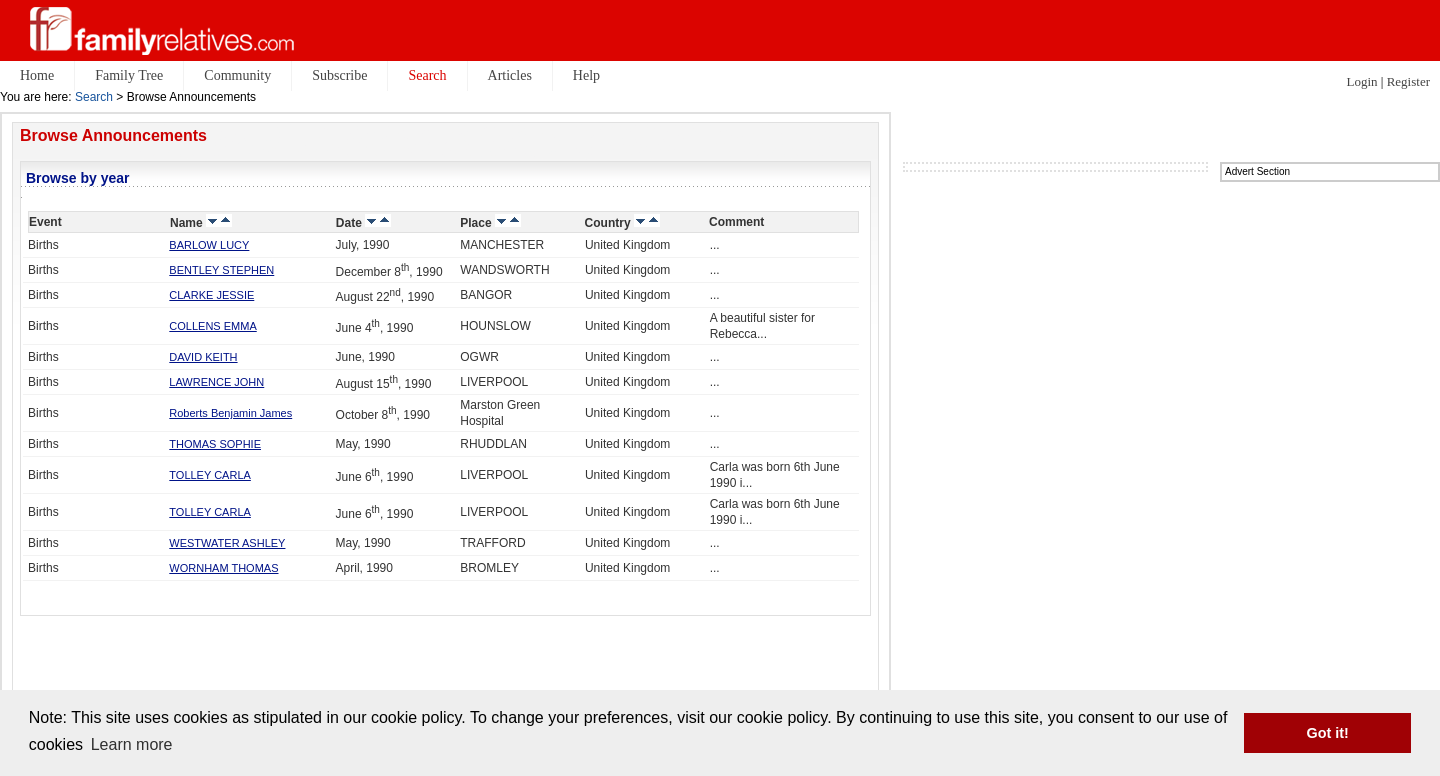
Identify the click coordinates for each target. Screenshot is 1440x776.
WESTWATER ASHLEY (227, 543)
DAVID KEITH (203, 357)
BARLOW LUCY (209, 245)
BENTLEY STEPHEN (221, 270)
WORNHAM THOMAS (223, 568)
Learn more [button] (132, 744)
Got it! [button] (1328, 733)
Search (94, 97)
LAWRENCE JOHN (216, 382)
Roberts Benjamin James (230, 413)
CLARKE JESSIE (211, 295)
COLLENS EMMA (212, 326)
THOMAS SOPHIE (215, 444)
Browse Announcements (113, 135)
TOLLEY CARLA (210, 475)
